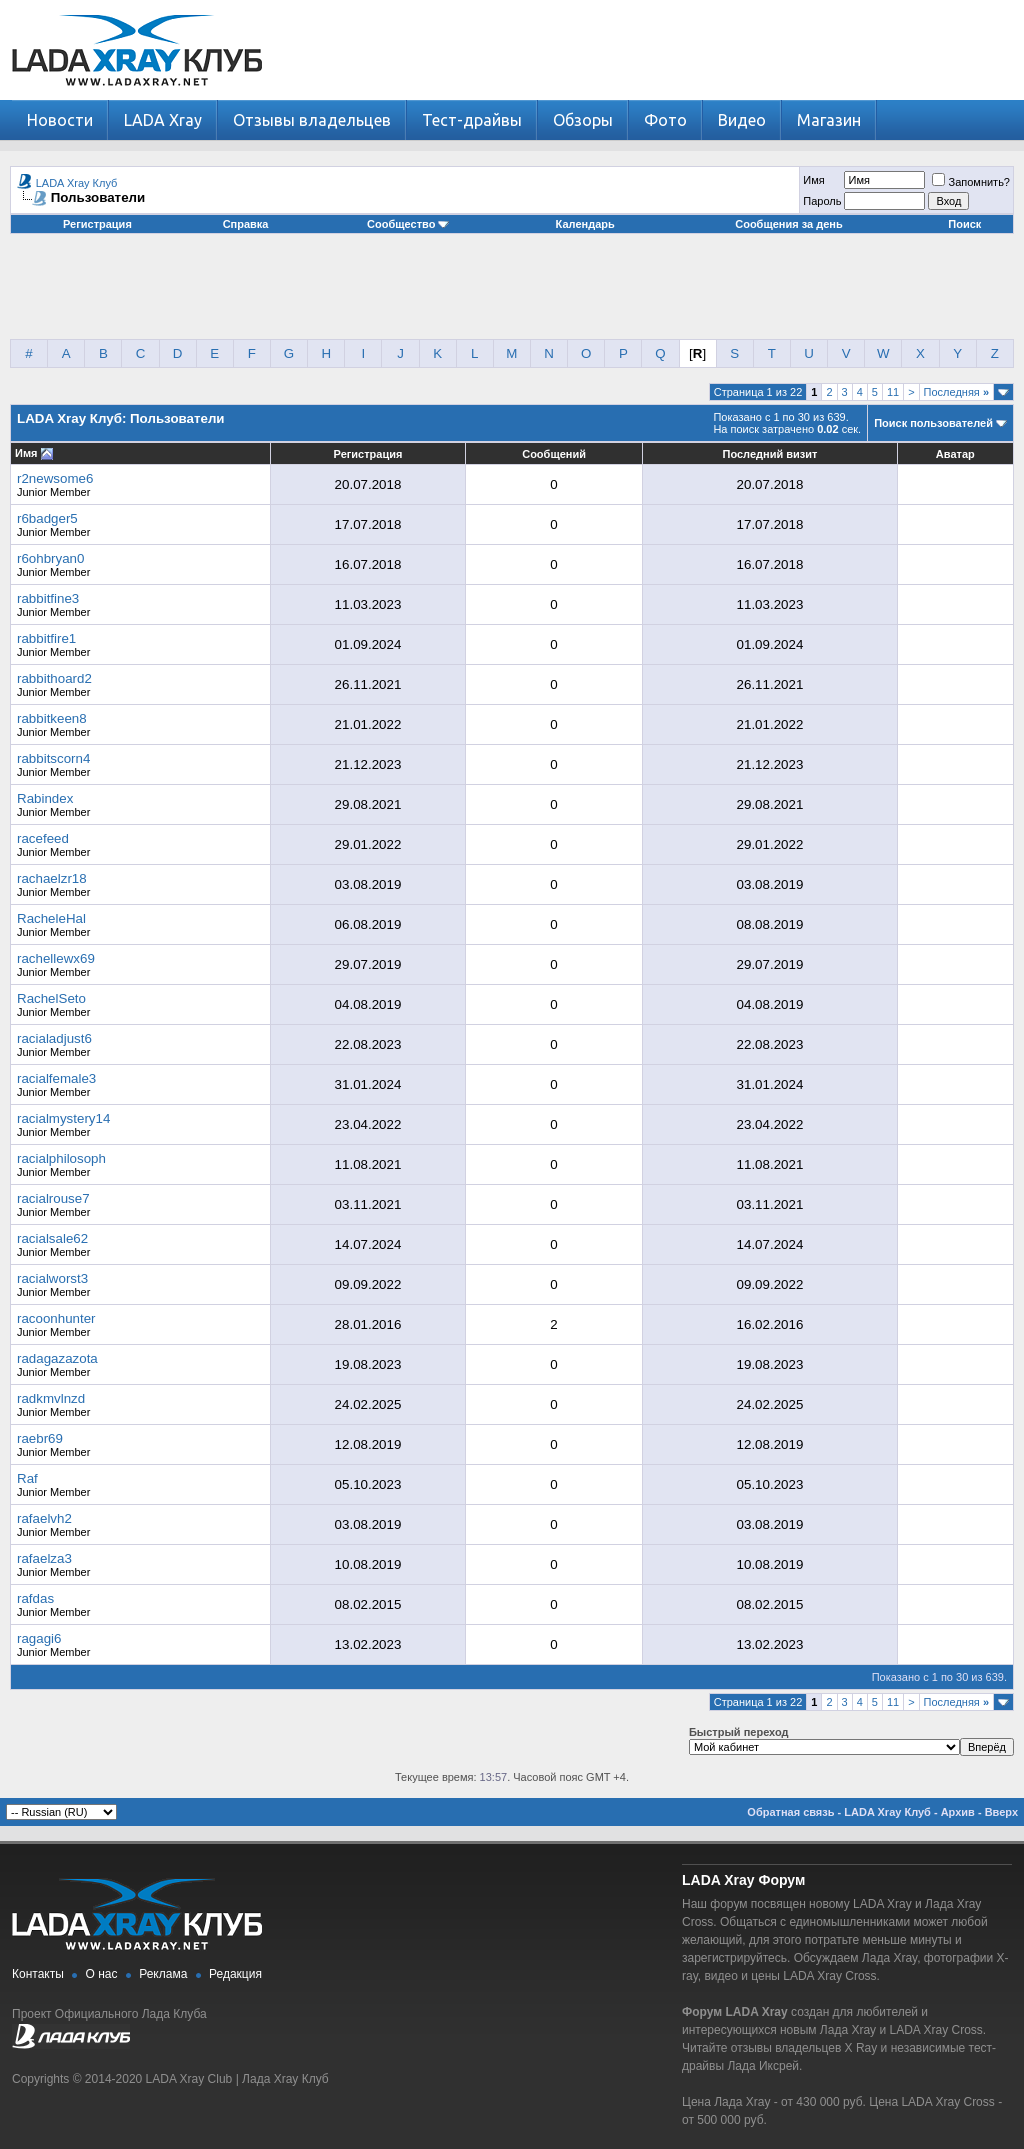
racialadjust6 (54, 1038)
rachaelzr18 (52, 878)
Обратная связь (790, 1812)
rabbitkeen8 (52, 718)
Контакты (38, 1974)
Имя (813, 180)
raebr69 (40, 1438)
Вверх (1001, 1812)
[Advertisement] (512, 294)
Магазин (829, 120)
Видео (742, 120)
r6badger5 (47, 518)
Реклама (163, 1974)
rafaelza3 (44, 1558)
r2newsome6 (55, 478)
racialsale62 (52, 1238)
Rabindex (45, 798)
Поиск (964, 224)
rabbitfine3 (48, 598)
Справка (246, 224)
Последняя (956, 392)
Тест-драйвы (472, 120)
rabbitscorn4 (53, 758)
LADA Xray (163, 120)
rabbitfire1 (46, 638)
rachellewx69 (56, 958)
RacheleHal (51, 918)
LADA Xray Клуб (77, 183)
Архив (958, 1812)
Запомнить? (971, 182)
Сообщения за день (788, 224)
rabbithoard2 (54, 678)
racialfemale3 (56, 1078)
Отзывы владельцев (312, 120)
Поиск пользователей (933, 423)
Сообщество (408, 224)
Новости (60, 120)
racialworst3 (52, 1278)
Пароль (822, 201)
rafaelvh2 (44, 1518)
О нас (102, 1974)
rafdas (35, 1598)
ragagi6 (39, 1638)
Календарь (585, 224)
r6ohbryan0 (50, 558)
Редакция (235, 1974)
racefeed (43, 838)
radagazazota (57, 1358)
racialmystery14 (63, 1118)
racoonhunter (56, 1318)
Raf (27, 1478)
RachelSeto (51, 998)
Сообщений (554, 454)
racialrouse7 (53, 1198)
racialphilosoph (61, 1158)
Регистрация (97, 224)
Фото (665, 120)
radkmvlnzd (51, 1398)
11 (893, 392)
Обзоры (583, 120)
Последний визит (769, 454)
